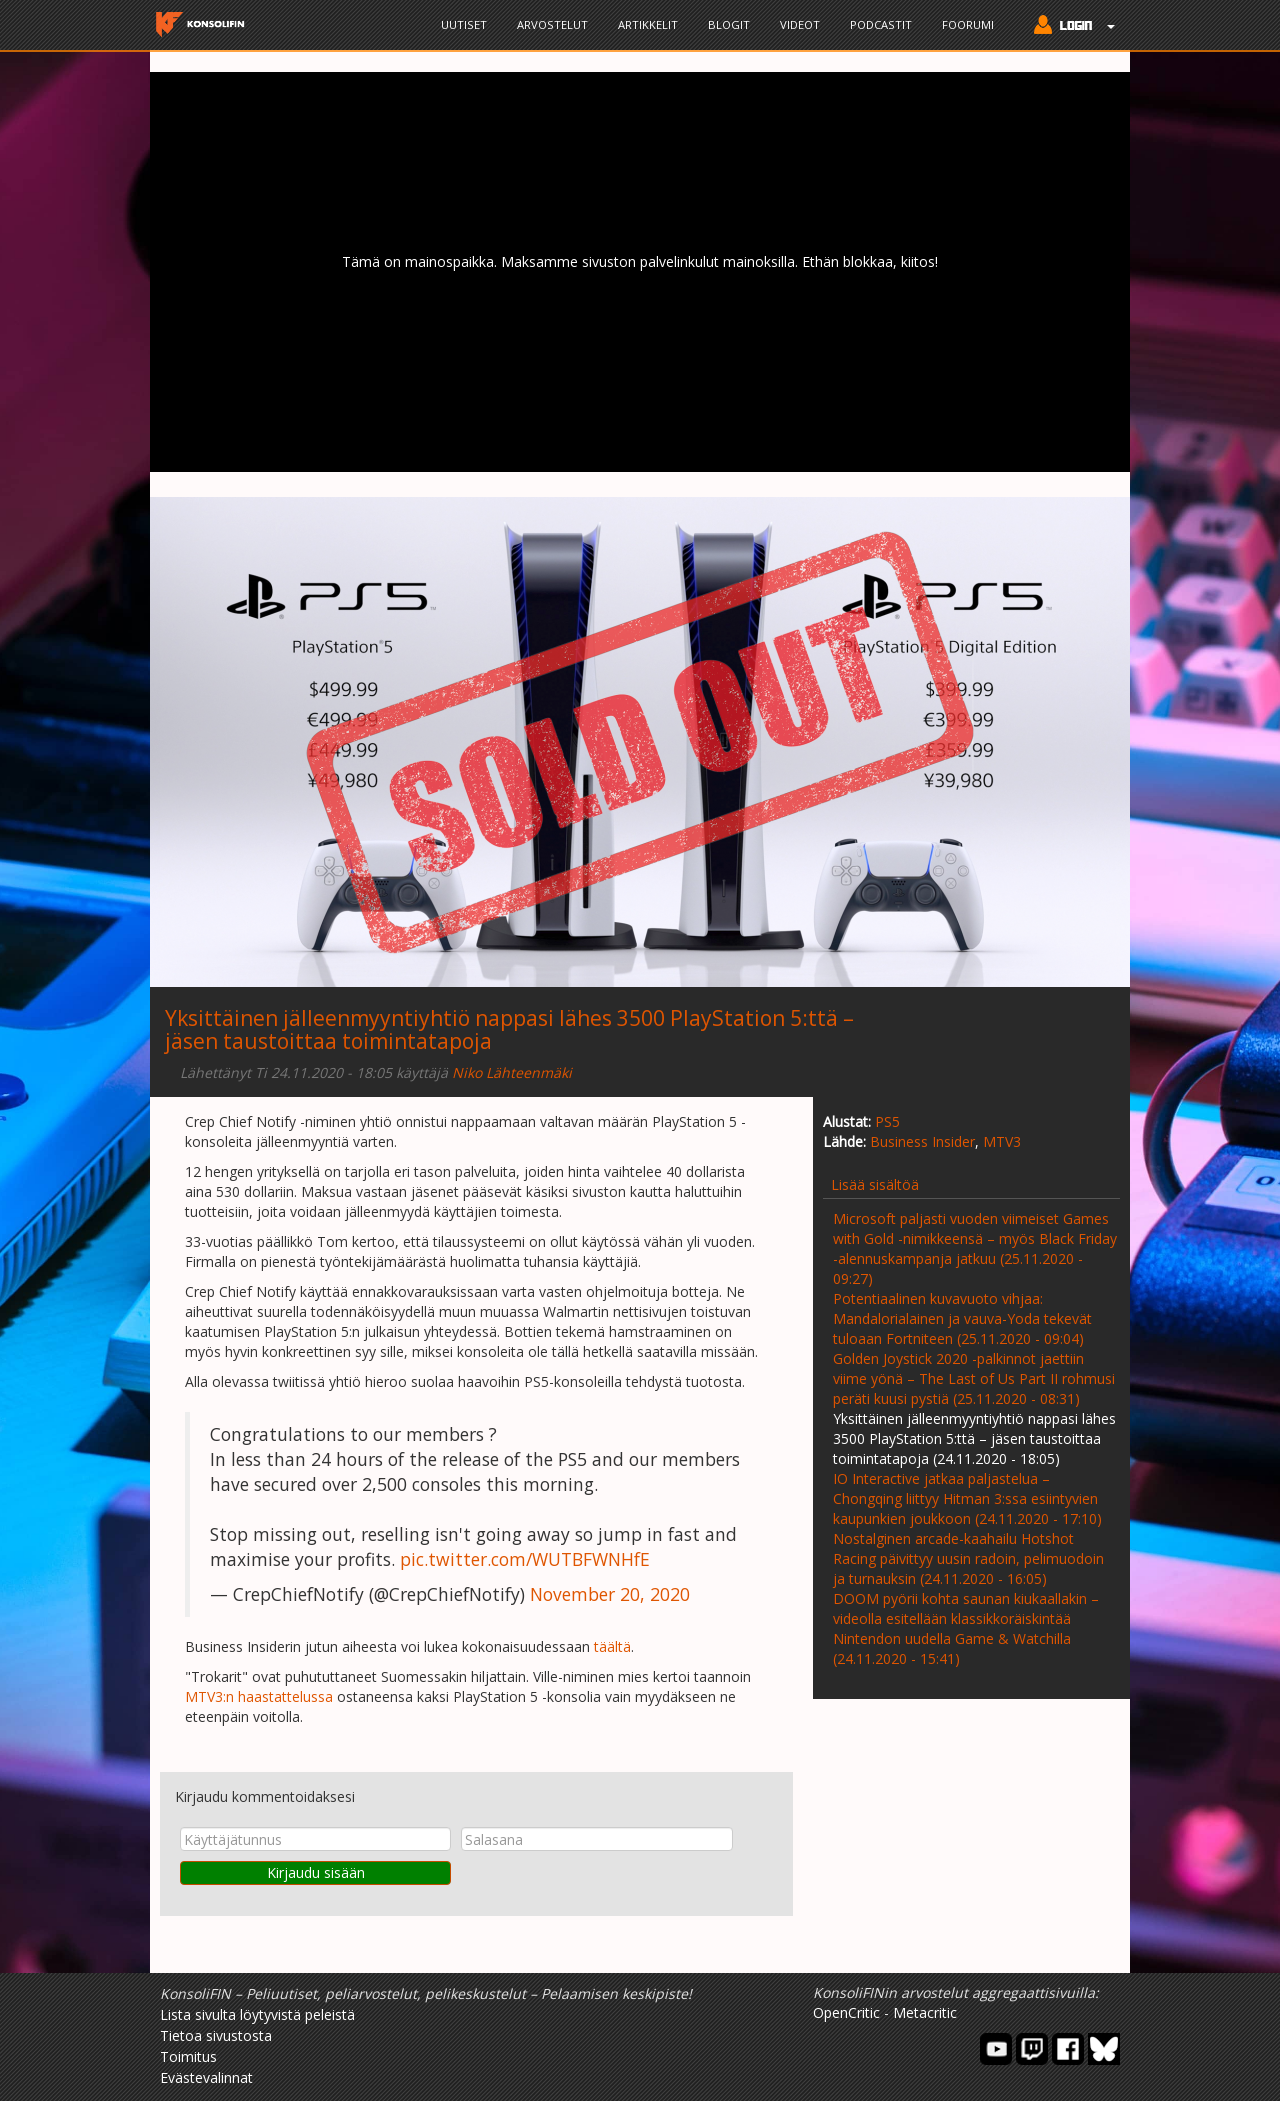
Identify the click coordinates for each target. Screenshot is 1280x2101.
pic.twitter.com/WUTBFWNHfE (525, 1559)
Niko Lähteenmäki (512, 1072)
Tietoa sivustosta (216, 2035)
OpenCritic (846, 2012)
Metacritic (925, 2012)
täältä (612, 1646)
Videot (800, 24)
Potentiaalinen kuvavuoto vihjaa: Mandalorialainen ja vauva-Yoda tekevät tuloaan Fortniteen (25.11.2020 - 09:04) (962, 1318)
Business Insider (922, 1141)
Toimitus (188, 2056)
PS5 (887, 1121)
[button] (1069, 27)
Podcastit (881, 24)
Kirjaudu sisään (316, 1872)
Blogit (729, 24)
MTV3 (1002, 1141)
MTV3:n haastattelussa (259, 1696)
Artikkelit (648, 24)
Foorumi (968, 24)
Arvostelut (552, 24)
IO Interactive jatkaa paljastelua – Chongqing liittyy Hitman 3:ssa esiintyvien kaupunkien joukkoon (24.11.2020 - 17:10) (967, 1498)
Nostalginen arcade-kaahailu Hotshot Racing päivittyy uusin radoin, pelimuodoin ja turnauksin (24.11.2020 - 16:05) (968, 1558)
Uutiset (464, 24)
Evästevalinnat (206, 2077)
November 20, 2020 (610, 1594)
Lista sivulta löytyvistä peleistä (257, 2014)
